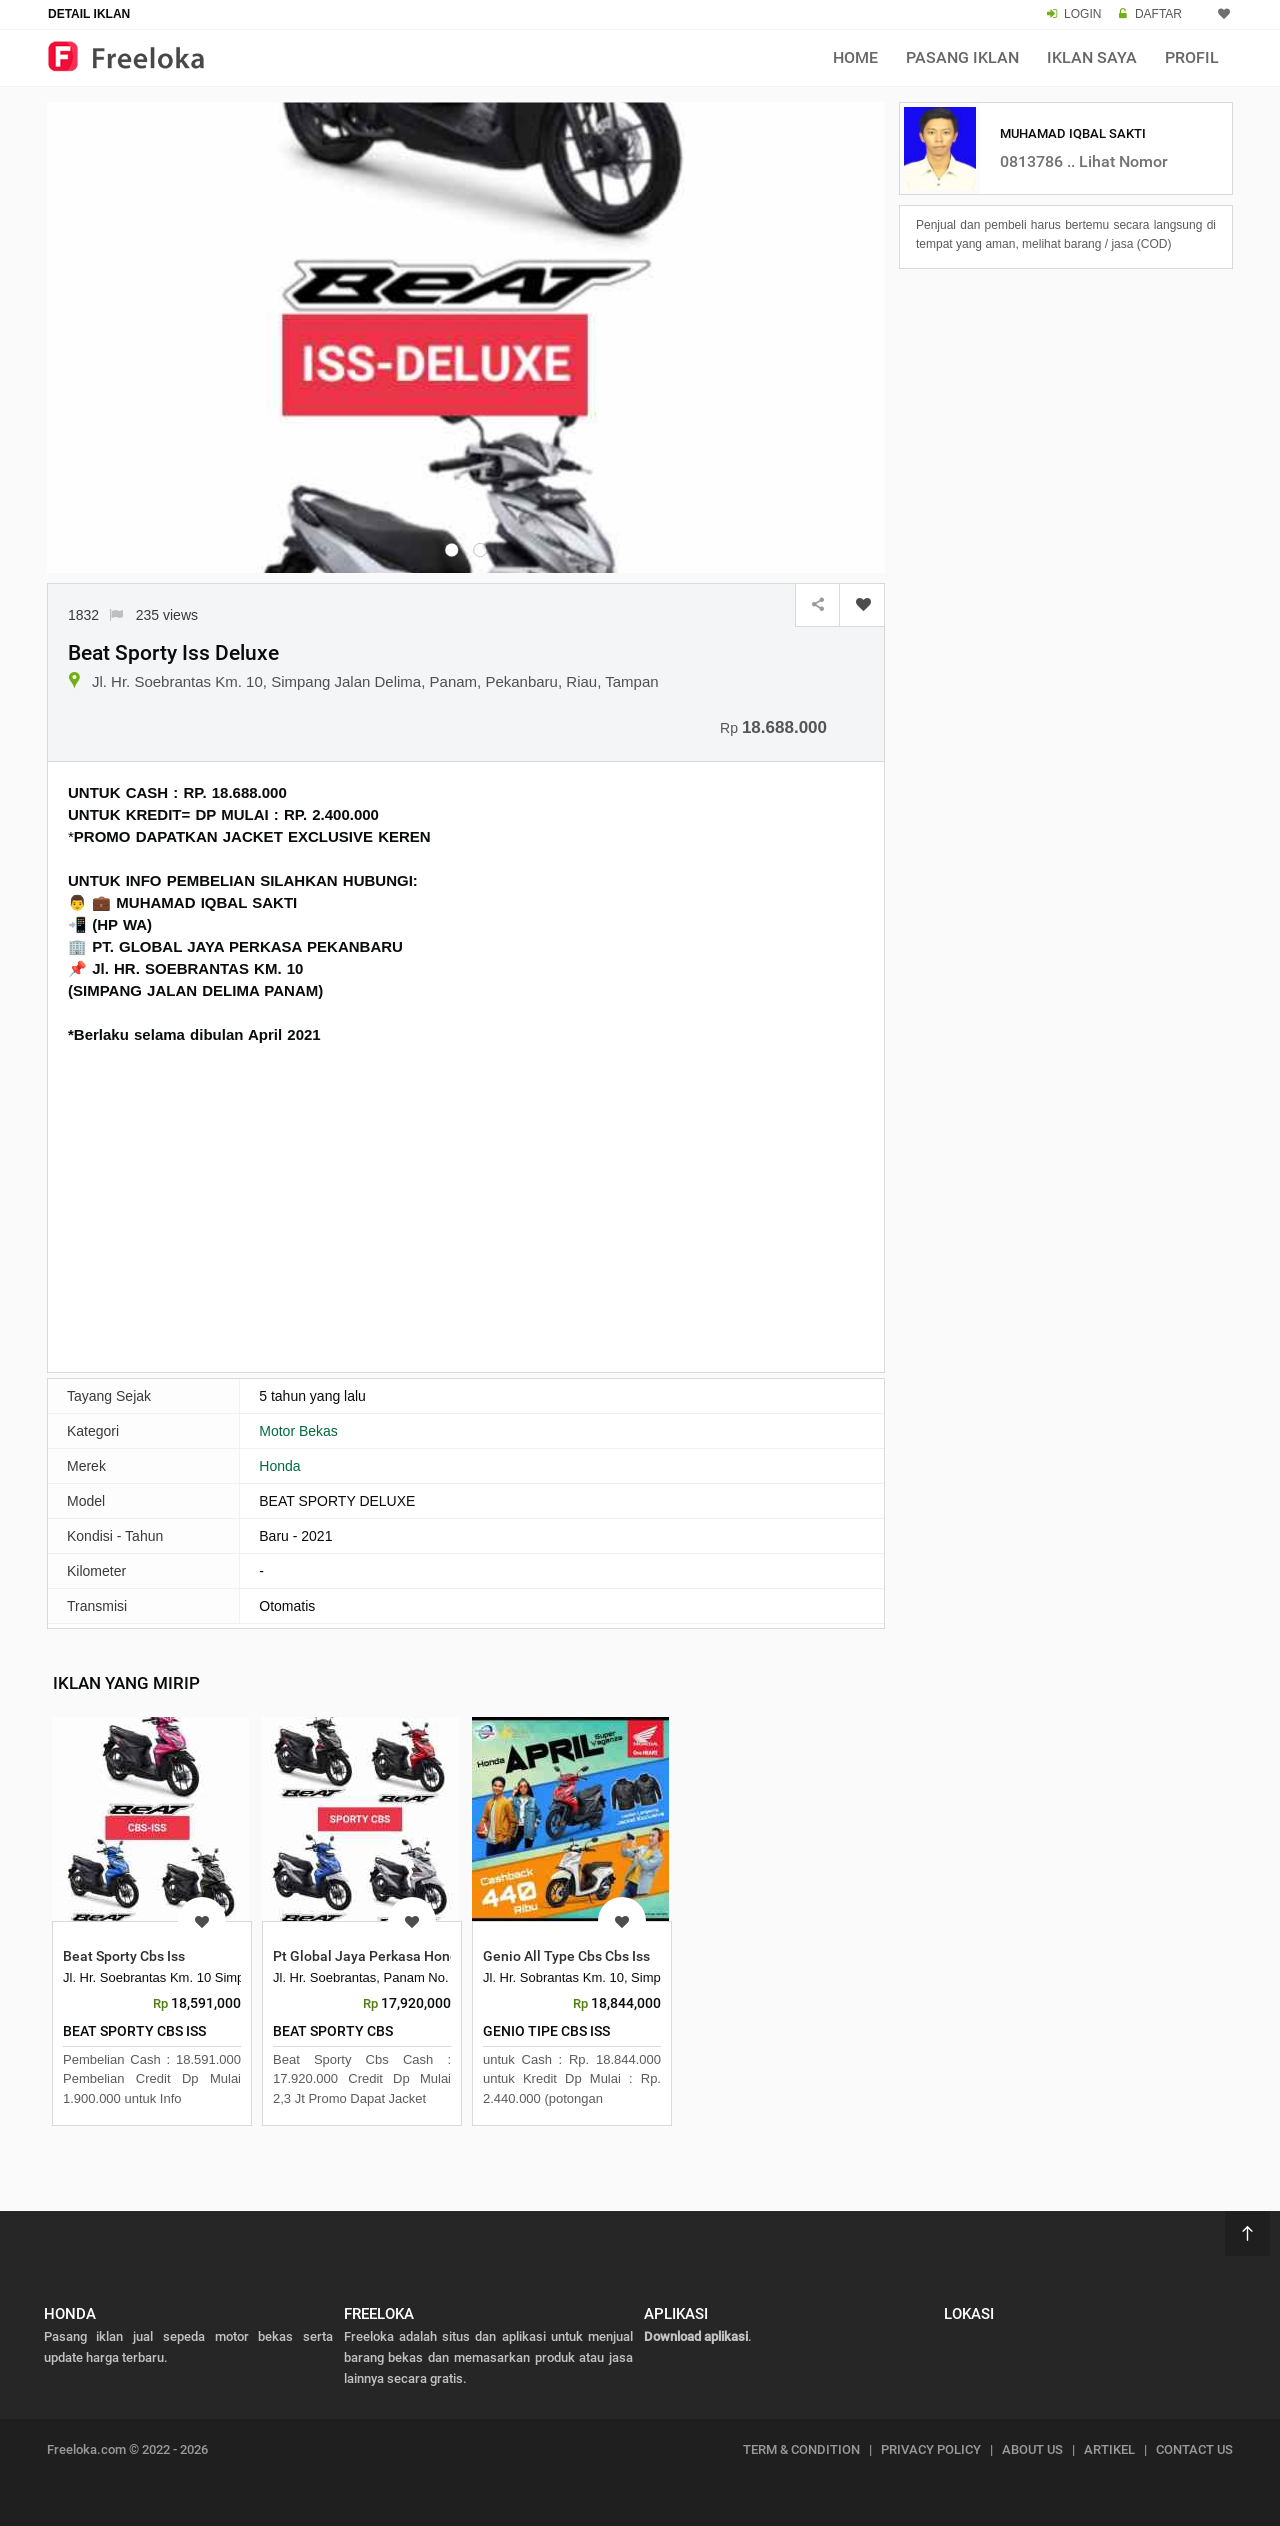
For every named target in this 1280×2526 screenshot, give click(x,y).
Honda (279, 1466)
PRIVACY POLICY (931, 2449)
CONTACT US (1194, 2449)
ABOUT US (1032, 2449)
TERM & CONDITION (801, 2449)
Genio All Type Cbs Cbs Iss (566, 1956)
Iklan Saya (1092, 57)
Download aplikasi (696, 2336)
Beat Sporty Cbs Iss (124, 1956)
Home (855, 57)
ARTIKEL (1109, 2449)
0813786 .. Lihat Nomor (1084, 161)
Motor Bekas (298, 1431)
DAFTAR (1158, 14)
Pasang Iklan (962, 57)
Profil (1192, 57)
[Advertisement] (466, 1206)
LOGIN (1082, 14)
